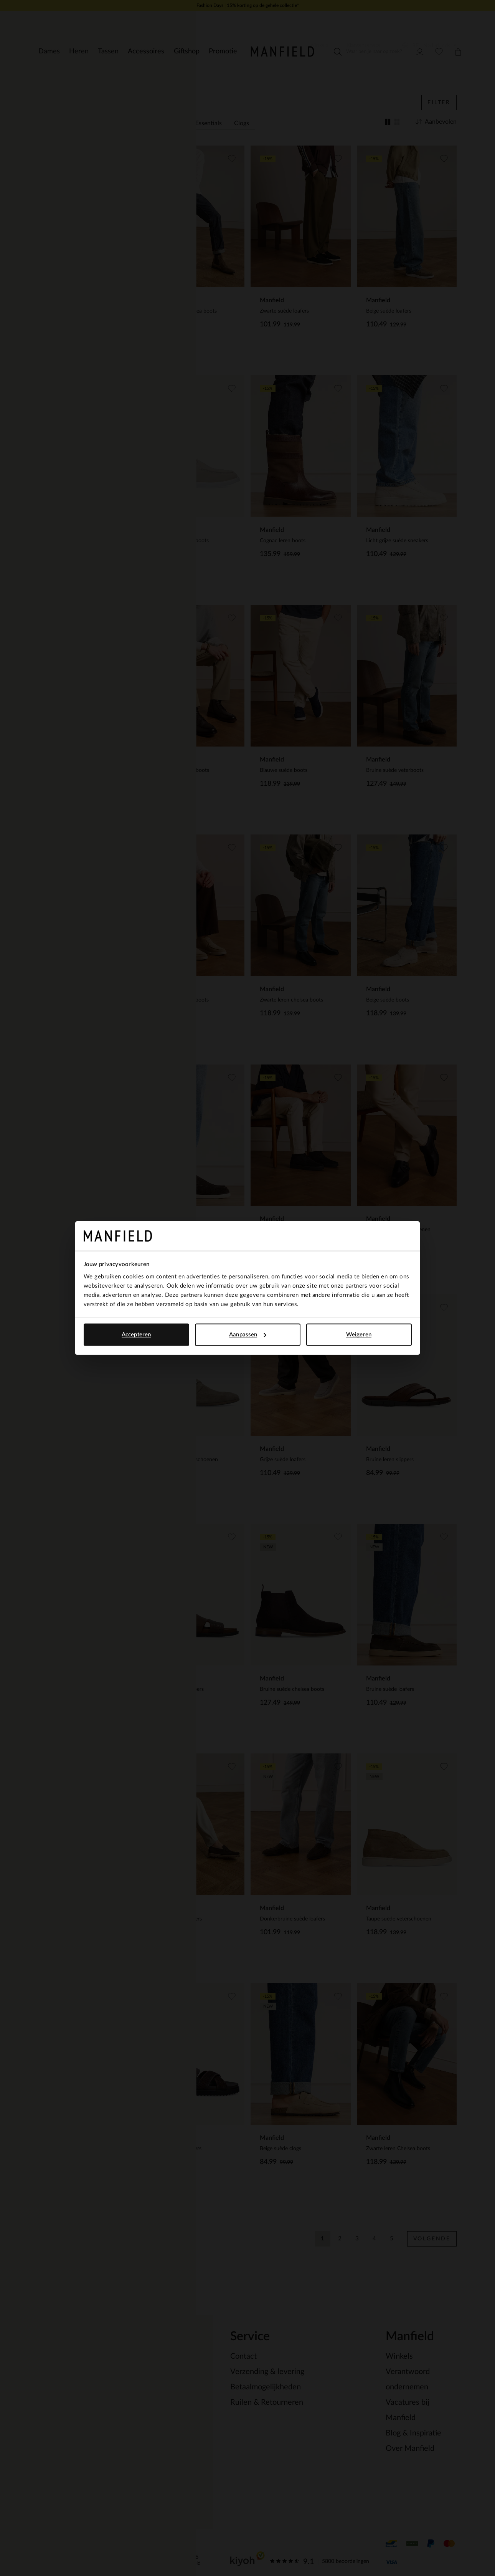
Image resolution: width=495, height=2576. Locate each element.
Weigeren (358, 1335)
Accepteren (136, 1335)
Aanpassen (247, 1335)
